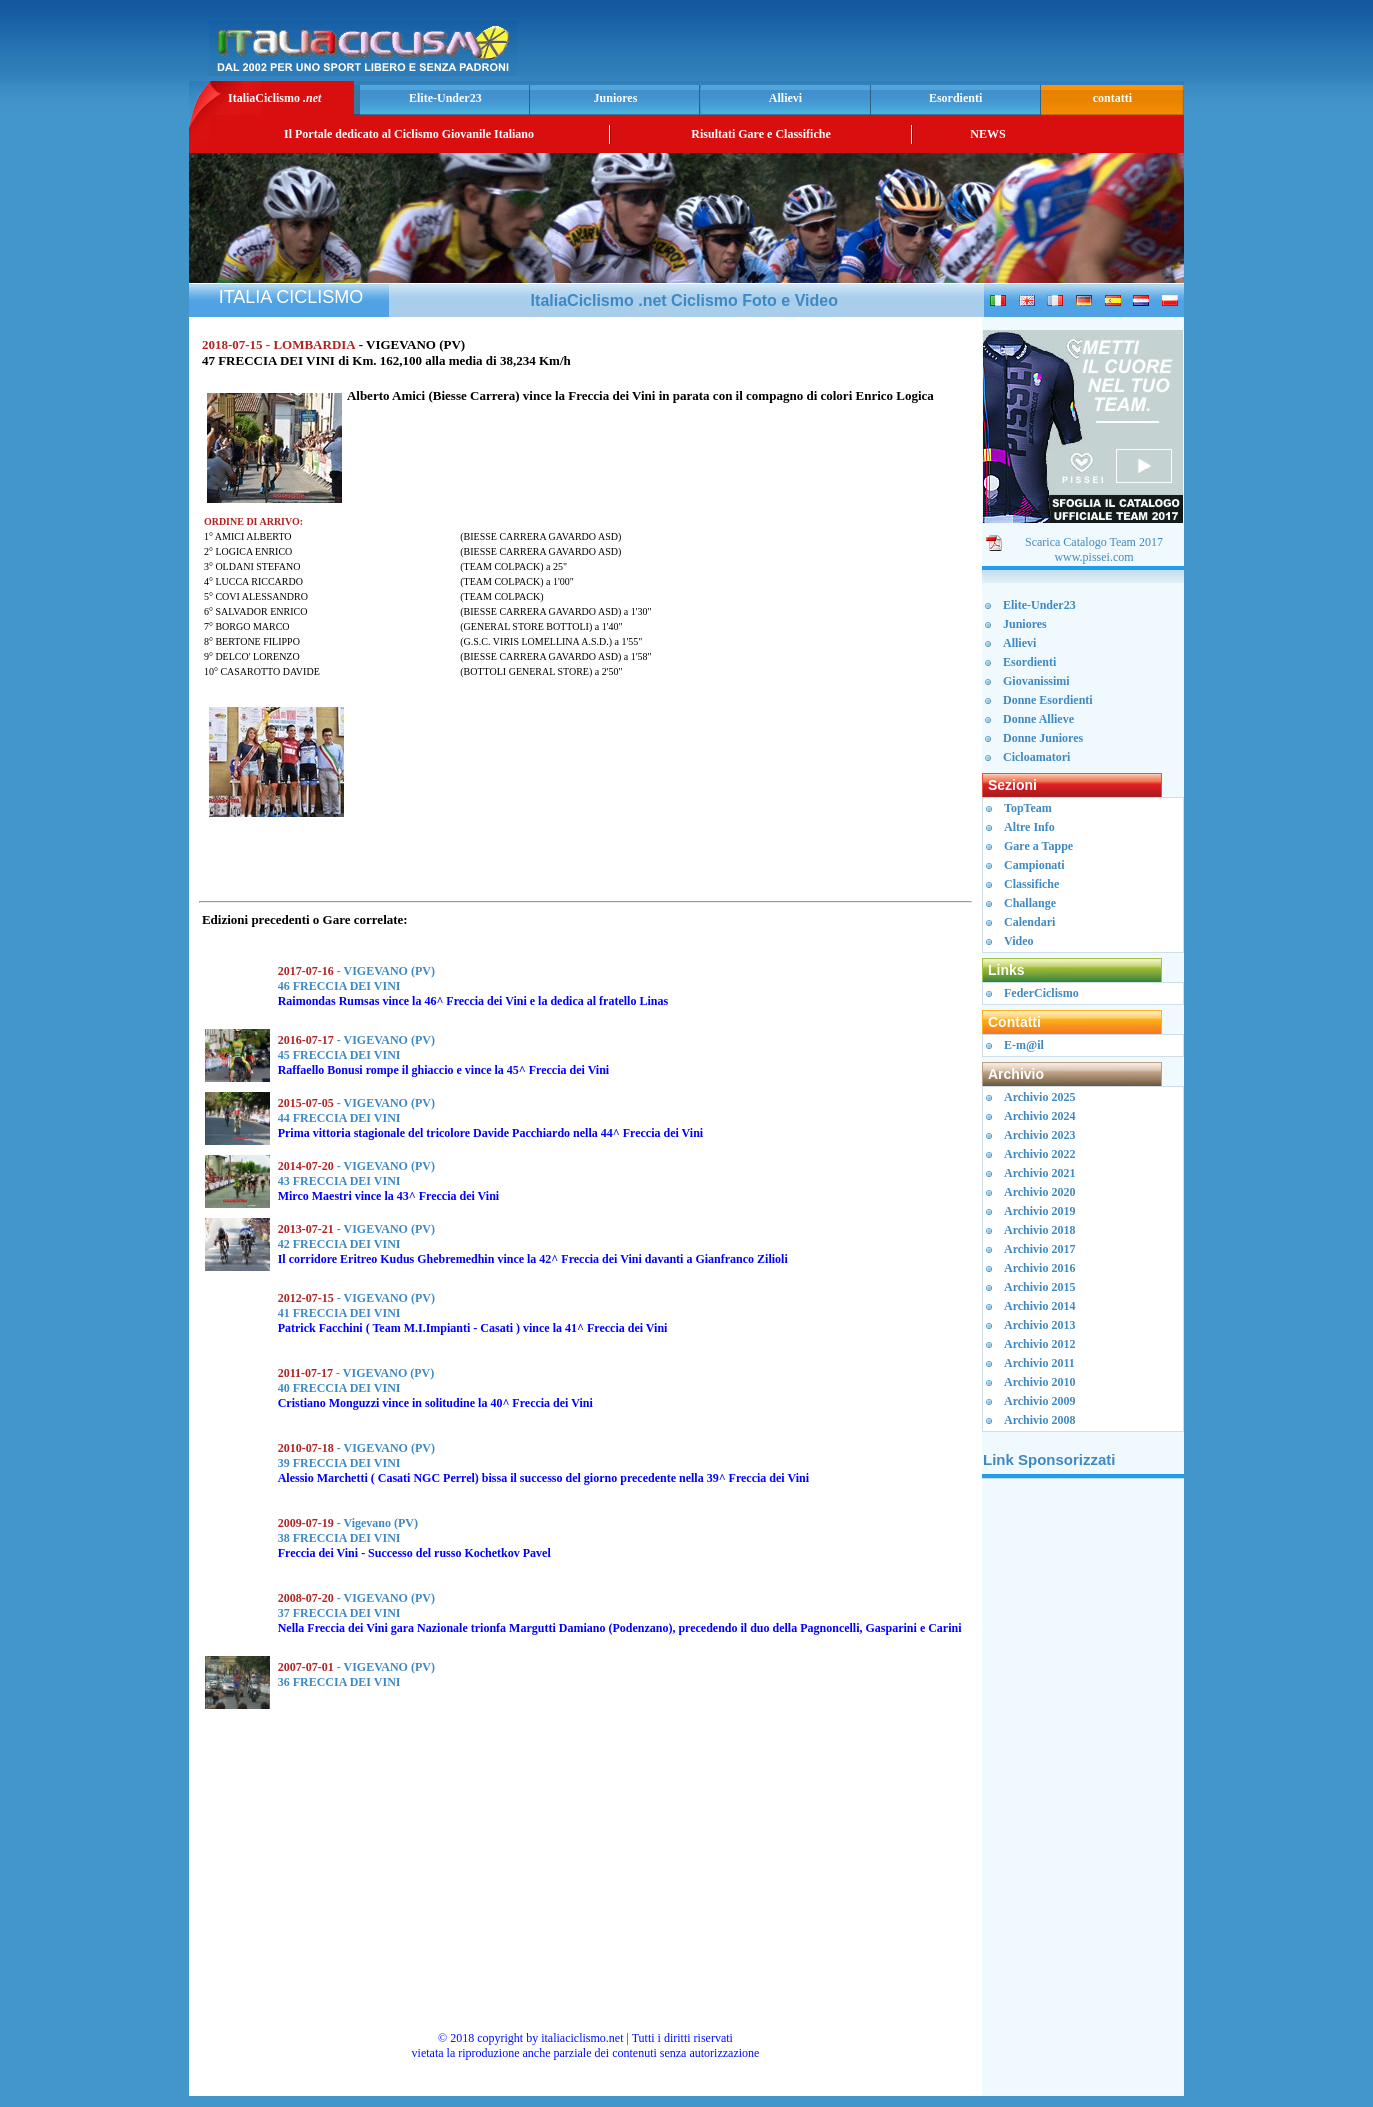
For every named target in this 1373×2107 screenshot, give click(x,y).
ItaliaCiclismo (274, 98)
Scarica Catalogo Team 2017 (1094, 542)
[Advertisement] (945, 46)
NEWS (987, 134)
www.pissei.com (1093, 557)
